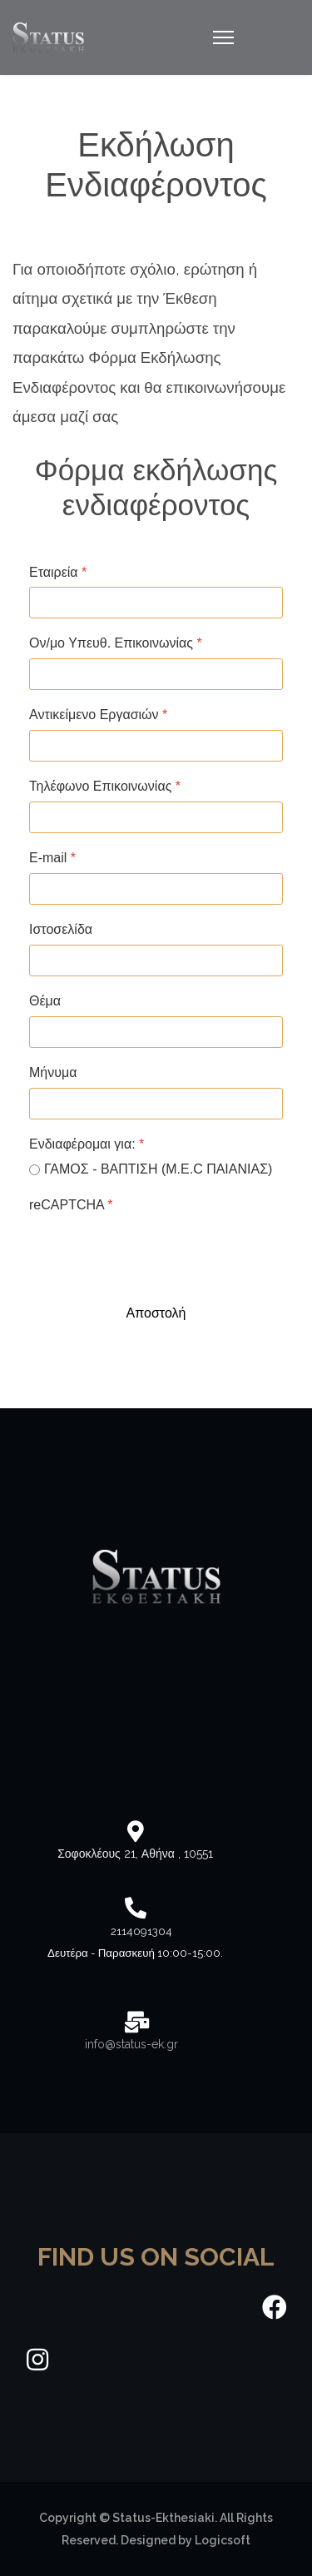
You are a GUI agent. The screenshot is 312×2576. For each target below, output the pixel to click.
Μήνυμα (53, 1072)
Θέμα (45, 1001)
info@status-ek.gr (130, 2044)
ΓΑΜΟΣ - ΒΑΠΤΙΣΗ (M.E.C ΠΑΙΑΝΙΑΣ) (158, 1169)
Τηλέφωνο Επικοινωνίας (105, 786)
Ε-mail (52, 858)
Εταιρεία (58, 572)
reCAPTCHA (70, 1205)
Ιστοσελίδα (60, 929)
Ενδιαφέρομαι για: (86, 1144)
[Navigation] (223, 37)
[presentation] (155, 1252)
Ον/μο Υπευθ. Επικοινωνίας (115, 643)
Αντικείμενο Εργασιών (98, 714)
